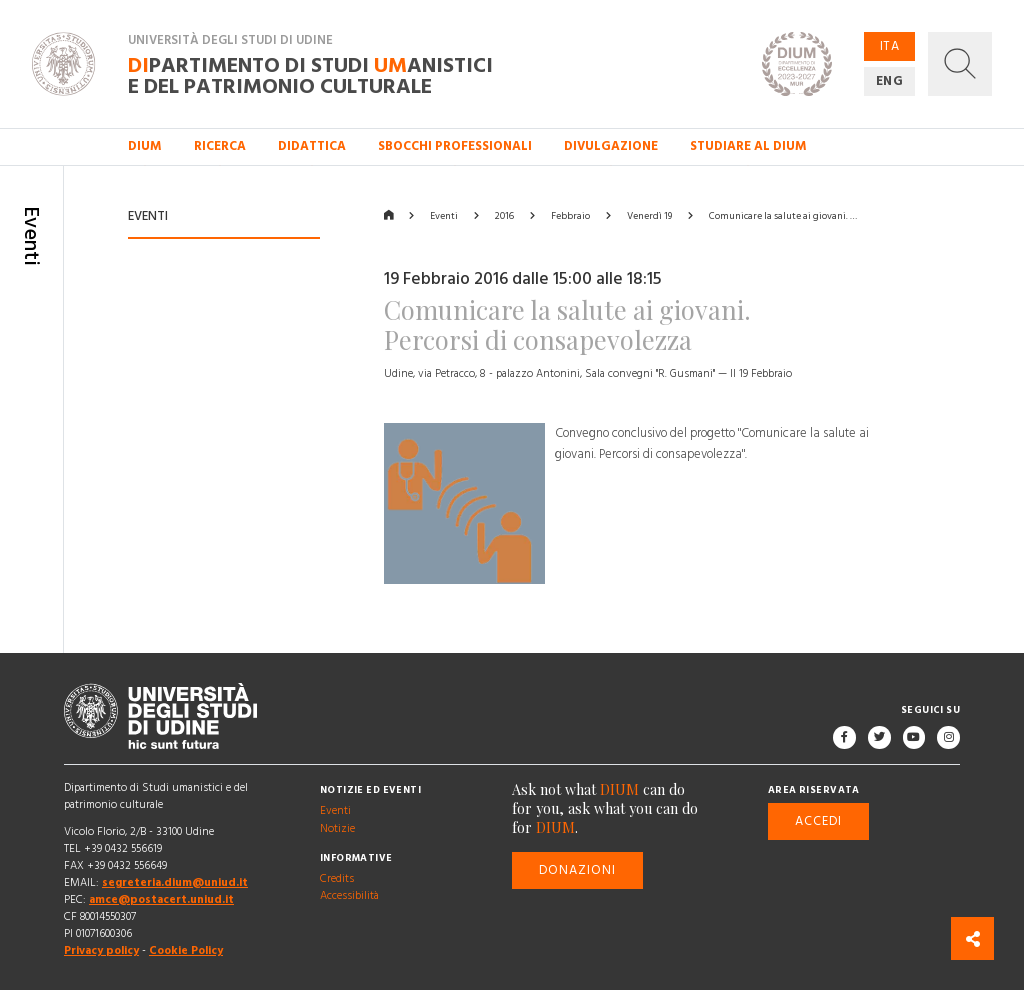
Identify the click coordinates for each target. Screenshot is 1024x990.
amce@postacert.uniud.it (161, 900)
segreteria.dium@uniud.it (175, 883)
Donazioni (578, 870)
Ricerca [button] (220, 146)
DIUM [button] (145, 146)
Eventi (444, 216)
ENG (890, 81)
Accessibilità (349, 897)
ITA (890, 46)
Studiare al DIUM (748, 146)
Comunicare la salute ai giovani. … (783, 216)
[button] (960, 64)
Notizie (337, 829)
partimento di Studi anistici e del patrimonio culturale (310, 75)
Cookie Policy (186, 951)
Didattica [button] (312, 146)
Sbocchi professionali (455, 146)
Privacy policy (101, 951)
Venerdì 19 (649, 216)
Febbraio (570, 216)
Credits (337, 880)
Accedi (818, 821)
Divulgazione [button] (611, 146)
